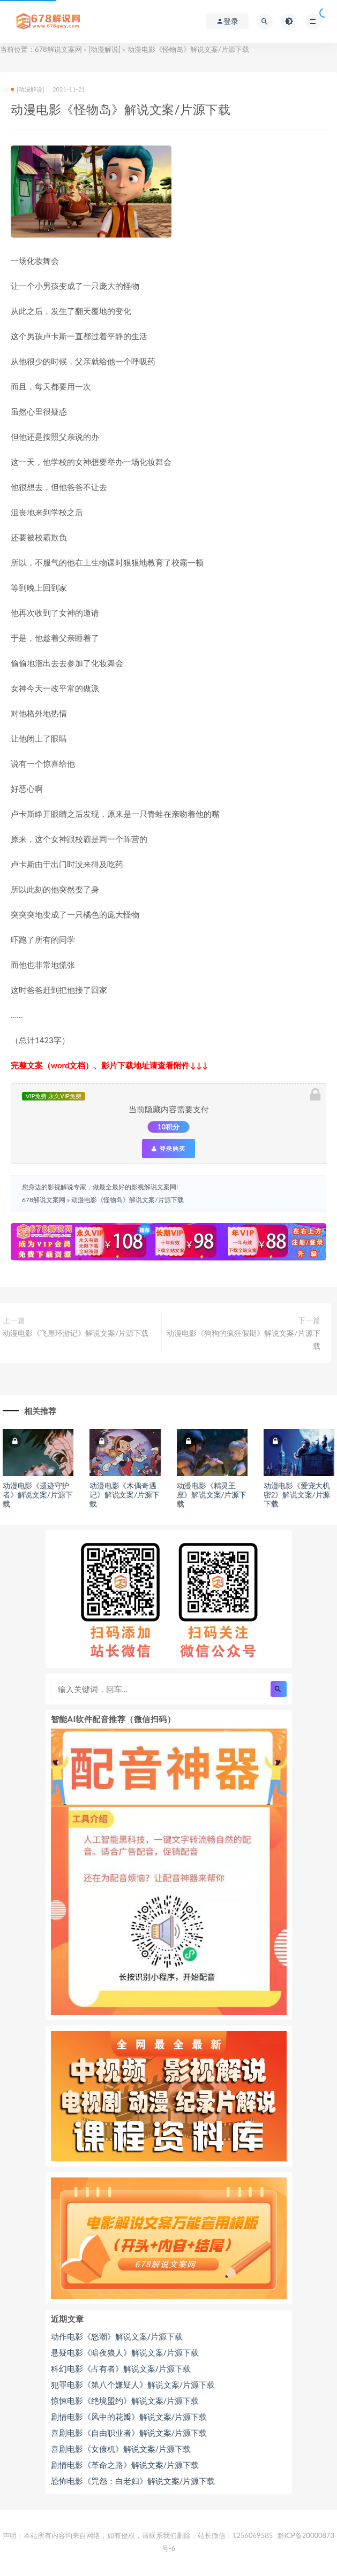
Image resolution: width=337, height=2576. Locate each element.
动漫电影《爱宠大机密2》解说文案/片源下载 (297, 1494)
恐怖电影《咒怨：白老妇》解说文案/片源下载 (133, 2481)
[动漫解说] (104, 49)
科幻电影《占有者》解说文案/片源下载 (121, 2368)
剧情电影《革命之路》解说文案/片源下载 (125, 2465)
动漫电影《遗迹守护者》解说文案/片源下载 (37, 1494)
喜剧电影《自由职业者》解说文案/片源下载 (129, 2432)
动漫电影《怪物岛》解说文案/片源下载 (127, 1200)
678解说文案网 (58, 49)
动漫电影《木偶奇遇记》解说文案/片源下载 (124, 1494)
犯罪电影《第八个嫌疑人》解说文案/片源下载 (133, 2384)
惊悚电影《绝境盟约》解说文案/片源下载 (125, 2400)
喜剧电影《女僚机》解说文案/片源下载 (121, 2448)
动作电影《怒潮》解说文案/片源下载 (117, 2336)
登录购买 (168, 1148)
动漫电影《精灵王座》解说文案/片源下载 (211, 1494)
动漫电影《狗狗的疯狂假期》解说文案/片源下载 (243, 1339)
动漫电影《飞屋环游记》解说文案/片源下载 (75, 1332)
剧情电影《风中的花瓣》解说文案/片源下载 (129, 2416)
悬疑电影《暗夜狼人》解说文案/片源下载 (125, 2352)
